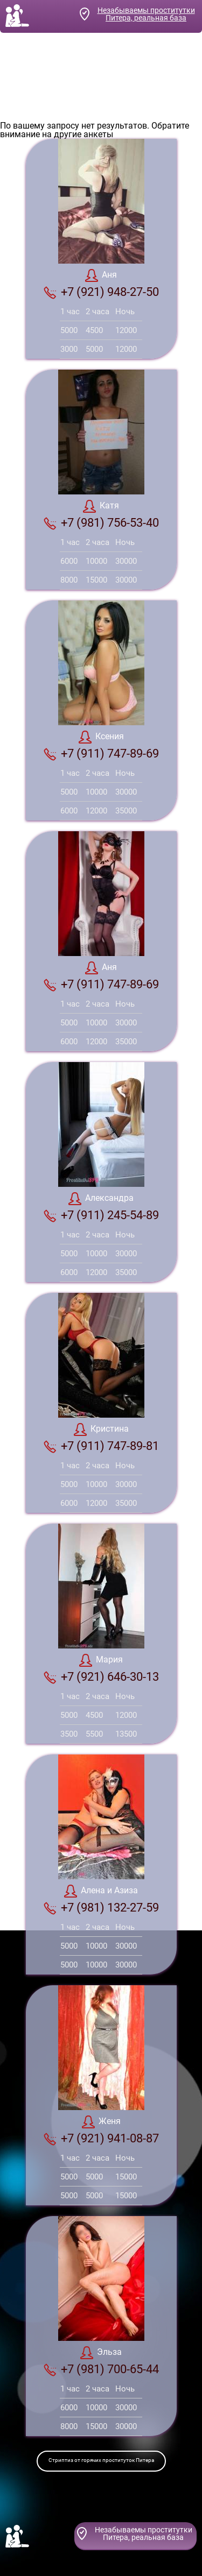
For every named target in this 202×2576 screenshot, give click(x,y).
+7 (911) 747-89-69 (101, 754)
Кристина (101, 1429)
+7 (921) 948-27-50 (101, 292)
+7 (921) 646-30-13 (101, 1677)
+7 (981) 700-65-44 (101, 2369)
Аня (101, 275)
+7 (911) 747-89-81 (101, 1446)
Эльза (101, 2352)
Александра (101, 1198)
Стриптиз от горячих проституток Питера (101, 2460)
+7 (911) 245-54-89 (101, 1215)
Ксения (101, 737)
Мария (101, 1660)
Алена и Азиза (101, 1891)
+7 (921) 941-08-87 (101, 2139)
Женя (101, 2121)
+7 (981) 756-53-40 (101, 523)
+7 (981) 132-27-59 (101, 1908)
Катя (101, 506)
